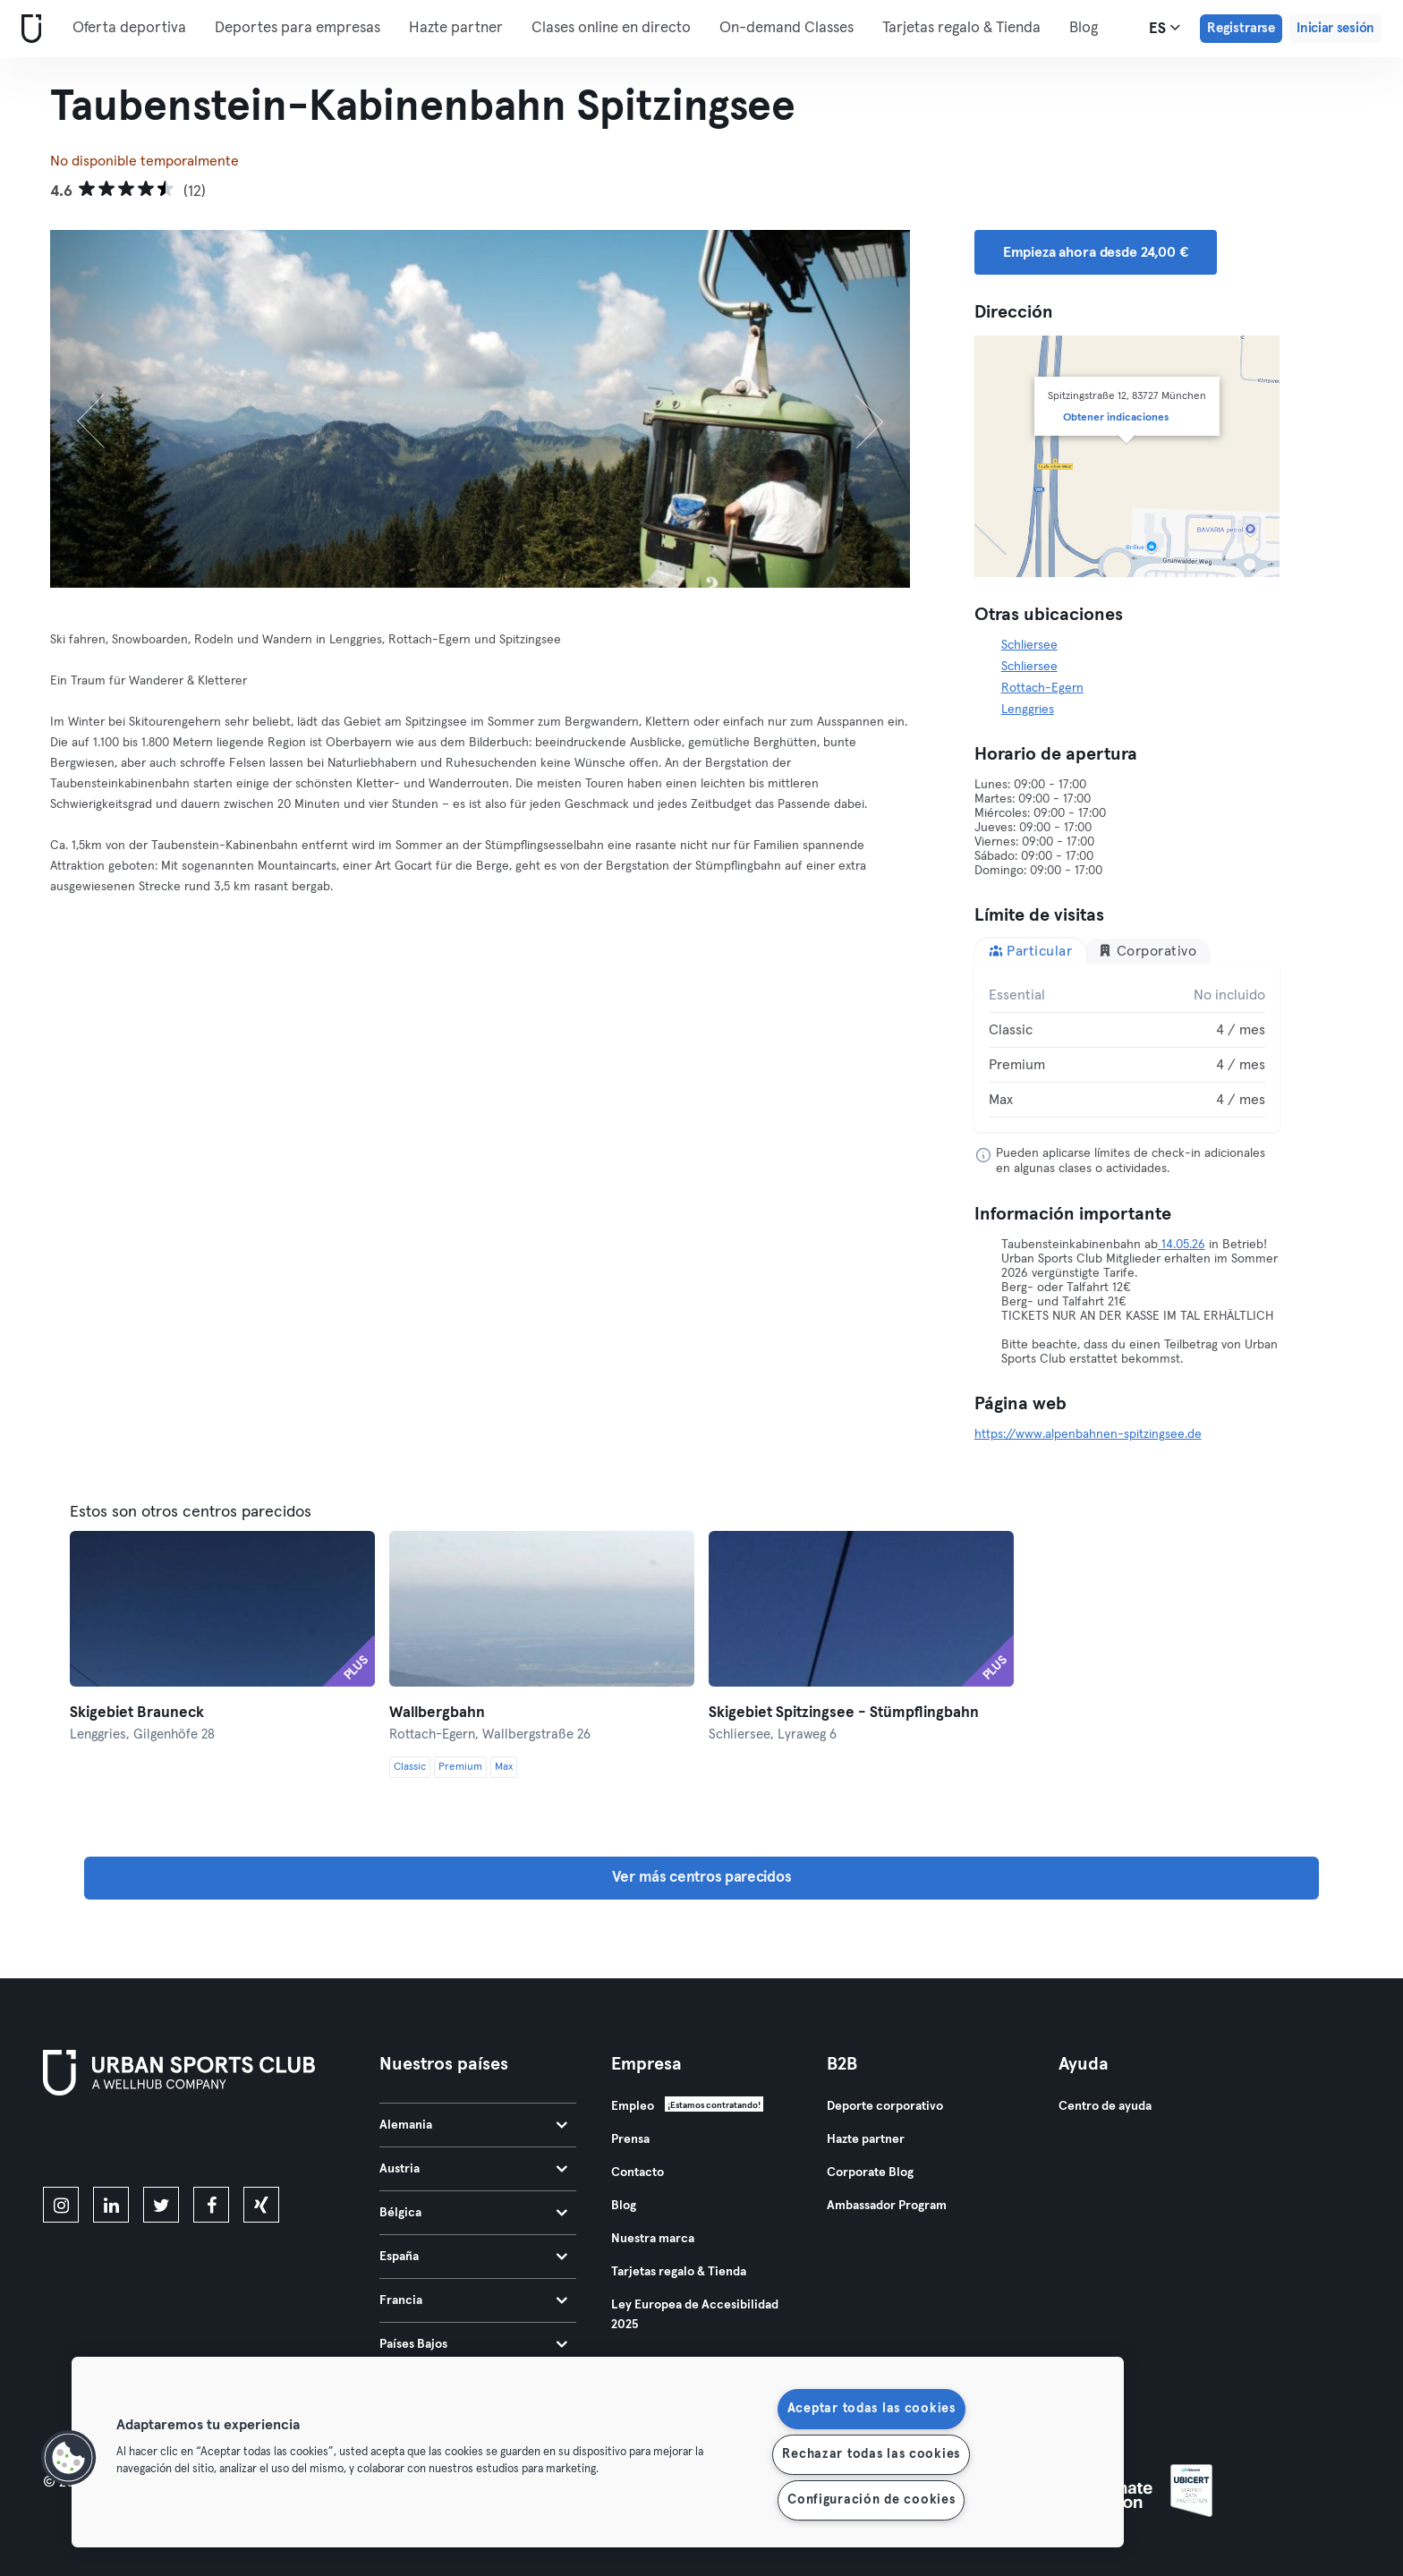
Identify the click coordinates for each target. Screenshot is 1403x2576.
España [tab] (473, 2256)
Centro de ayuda (1105, 2106)
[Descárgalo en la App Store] (103, 2144)
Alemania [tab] (473, 2125)
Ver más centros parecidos (702, 1877)
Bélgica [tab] (473, 2212)
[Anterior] (114, 409)
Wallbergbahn (437, 1713)
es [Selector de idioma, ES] (1164, 28)
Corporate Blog (870, 2172)
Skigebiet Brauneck (137, 1713)
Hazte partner (456, 28)
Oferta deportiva (129, 28)
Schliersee (1029, 645)
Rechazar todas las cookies (871, 2454)
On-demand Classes (786, 28)
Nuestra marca (652, 2238)
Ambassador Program (887, 2205)
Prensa (630, 2139)
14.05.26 (1181, 1244)
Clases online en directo (611, 28)
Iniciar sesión (1335, 28)
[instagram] (61, 2205)
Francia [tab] (473, 2300)
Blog (623, 2205)
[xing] (261, 2205)
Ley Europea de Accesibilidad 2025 (694, 2315)
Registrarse (1241, 28)
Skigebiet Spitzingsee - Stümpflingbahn (844, 1713)
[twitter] (161, 2205)
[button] (69, 2458)
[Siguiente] (845, 409)
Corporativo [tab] (1147, 950)
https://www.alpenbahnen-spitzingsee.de (1088, 1434)
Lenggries (1027, 709)
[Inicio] (27, 29)
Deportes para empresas (297, 28)
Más (1092, 27)
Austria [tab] (473, 2169)
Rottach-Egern (1042, 688)
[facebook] (211, 2205)
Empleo (632, 2106)
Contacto (637, 2172)
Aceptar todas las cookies (871, 2408)
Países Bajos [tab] (473, 2344)
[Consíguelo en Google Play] (234, 2144)
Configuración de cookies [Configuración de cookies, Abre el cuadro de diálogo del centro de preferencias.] (871, 2500)
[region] (598, 2452)
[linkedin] (111, 2205)
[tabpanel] (1127, 1048)
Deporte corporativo (885, 2106)
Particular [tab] (1031, 950)
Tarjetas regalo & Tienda (961, 28)
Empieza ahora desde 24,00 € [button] (1095, 252)
